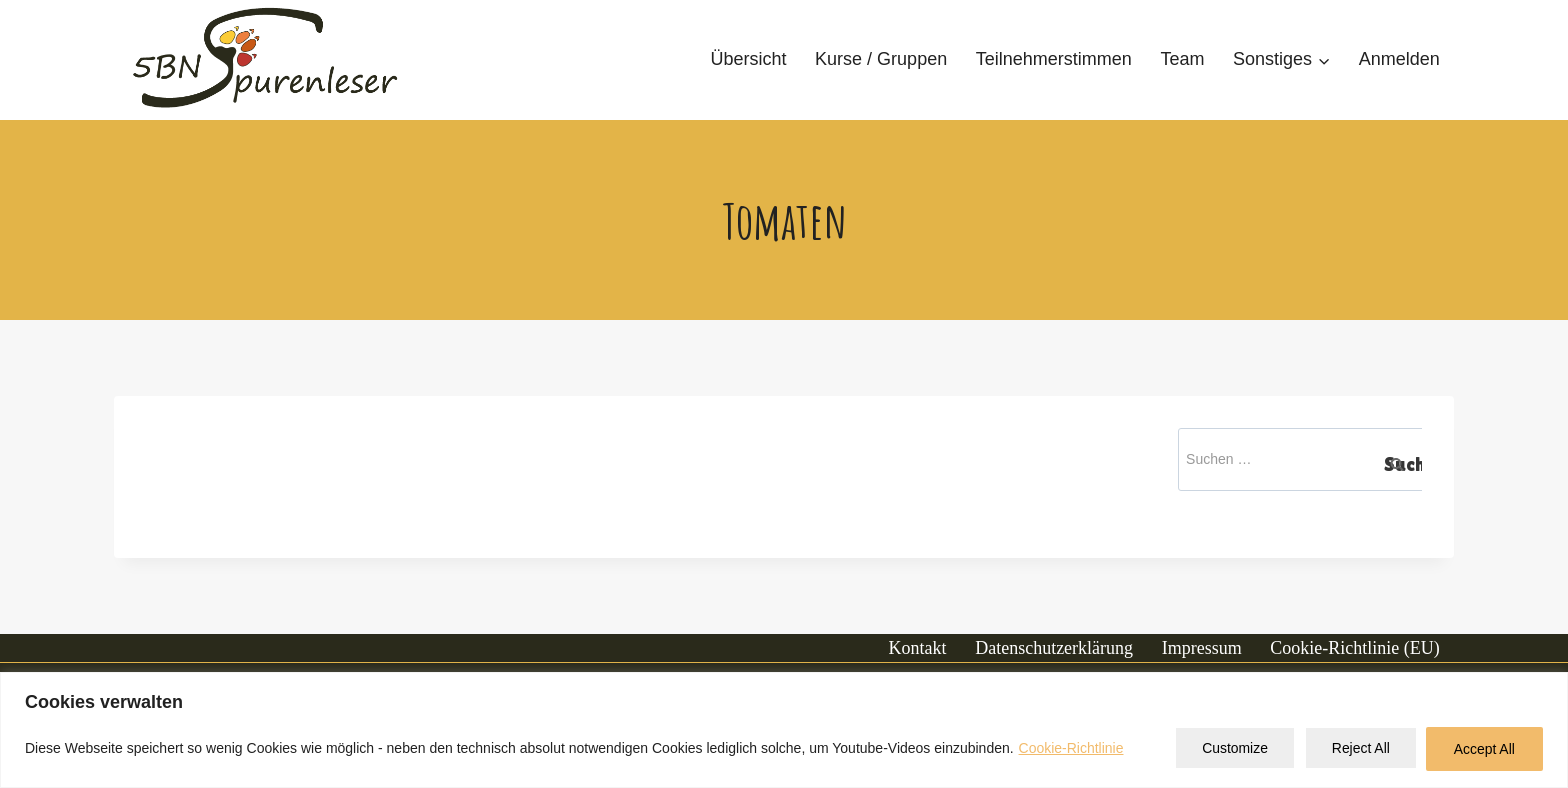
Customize (1229, 749)
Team (1182, 59)
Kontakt (918, 648)
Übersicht (748, 59)
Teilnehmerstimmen (1054, 59)
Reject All (1357, 749)
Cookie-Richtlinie (1071, 749)
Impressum (1202, 648)
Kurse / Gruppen (881, 59)
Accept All (1483, 749)
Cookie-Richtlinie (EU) (1354, 648)
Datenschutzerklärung (1054, 648)
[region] (784, 730)
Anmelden (1399, 59)
